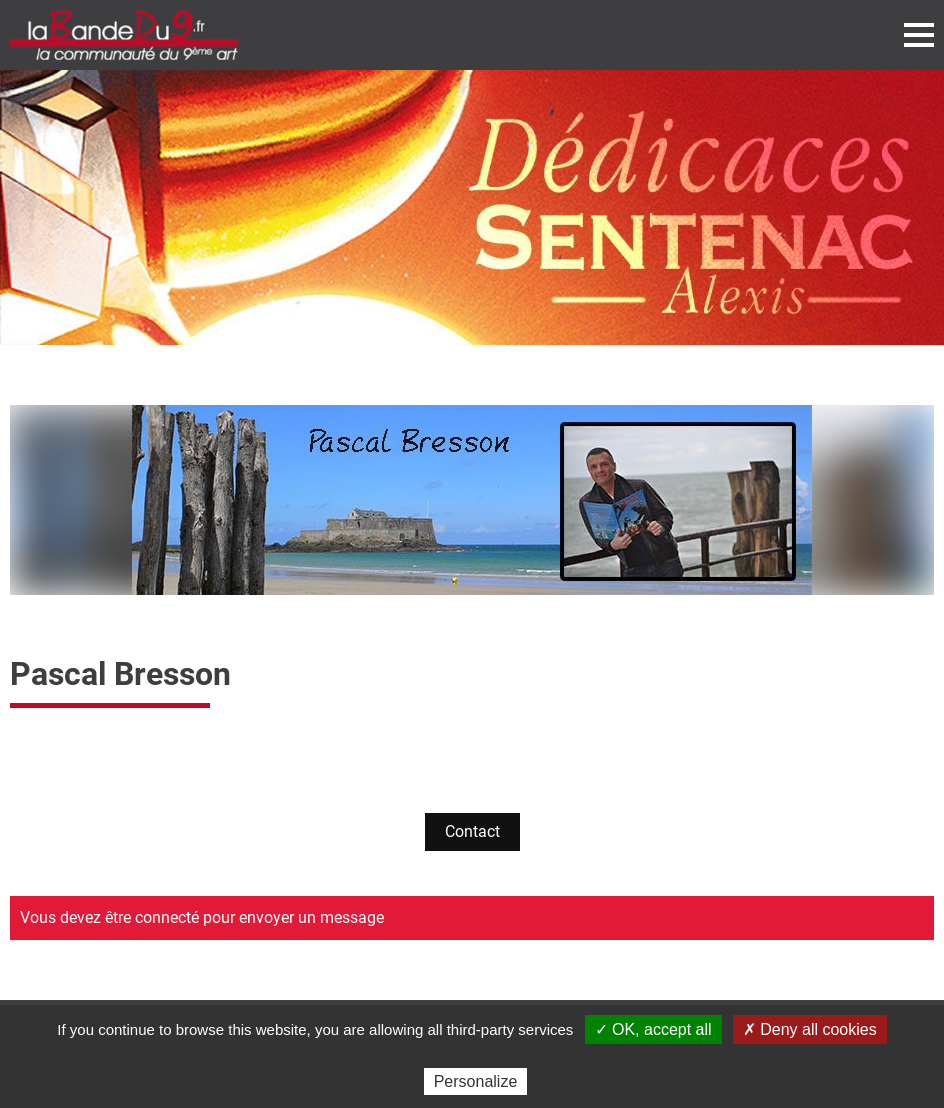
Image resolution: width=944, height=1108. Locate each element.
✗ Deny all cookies (810, 1029)
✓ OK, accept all (653, 1029)
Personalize (476, 1081)
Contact (472, 831)
